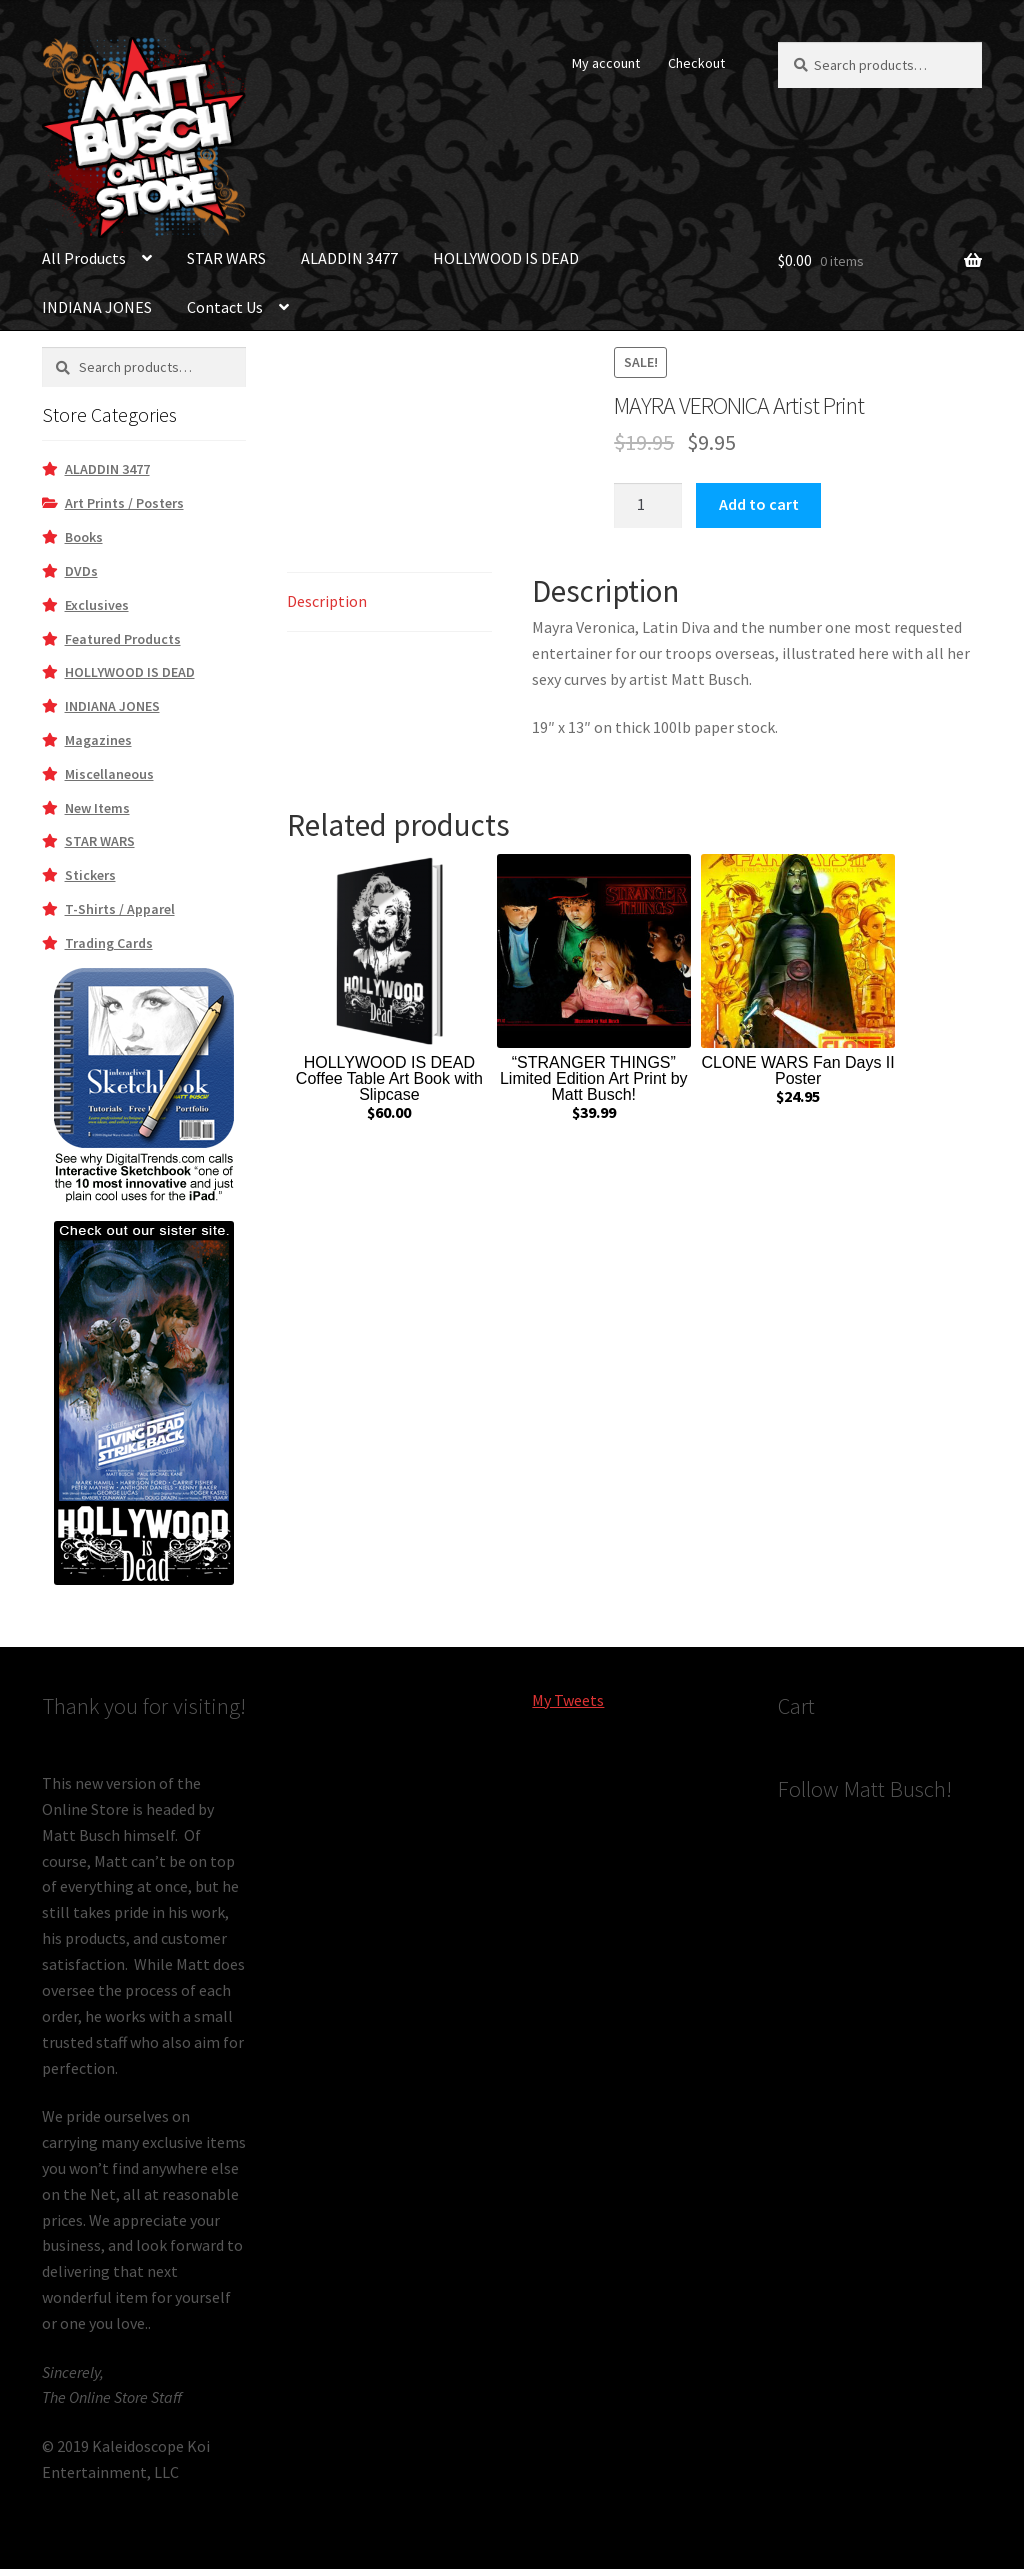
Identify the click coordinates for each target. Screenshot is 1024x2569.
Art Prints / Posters (124, 503)
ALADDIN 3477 (349, 258)
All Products (84, 258)
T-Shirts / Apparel (120, 909)
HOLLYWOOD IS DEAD (506, 258)
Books (84, 537)
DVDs (81, 571)
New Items (97, 808)
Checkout (696, 63)
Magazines (98, 740)
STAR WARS (226, 258)
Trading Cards (109, 943)
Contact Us (225, 307)
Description (327, 601)
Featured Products (123, 639)
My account (606, 63)
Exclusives (97, 605)
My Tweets (568, 1700)
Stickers (90, 875)
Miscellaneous (109, 774)
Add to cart (759, 504)
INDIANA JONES (97, 307)
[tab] (389, 602)
